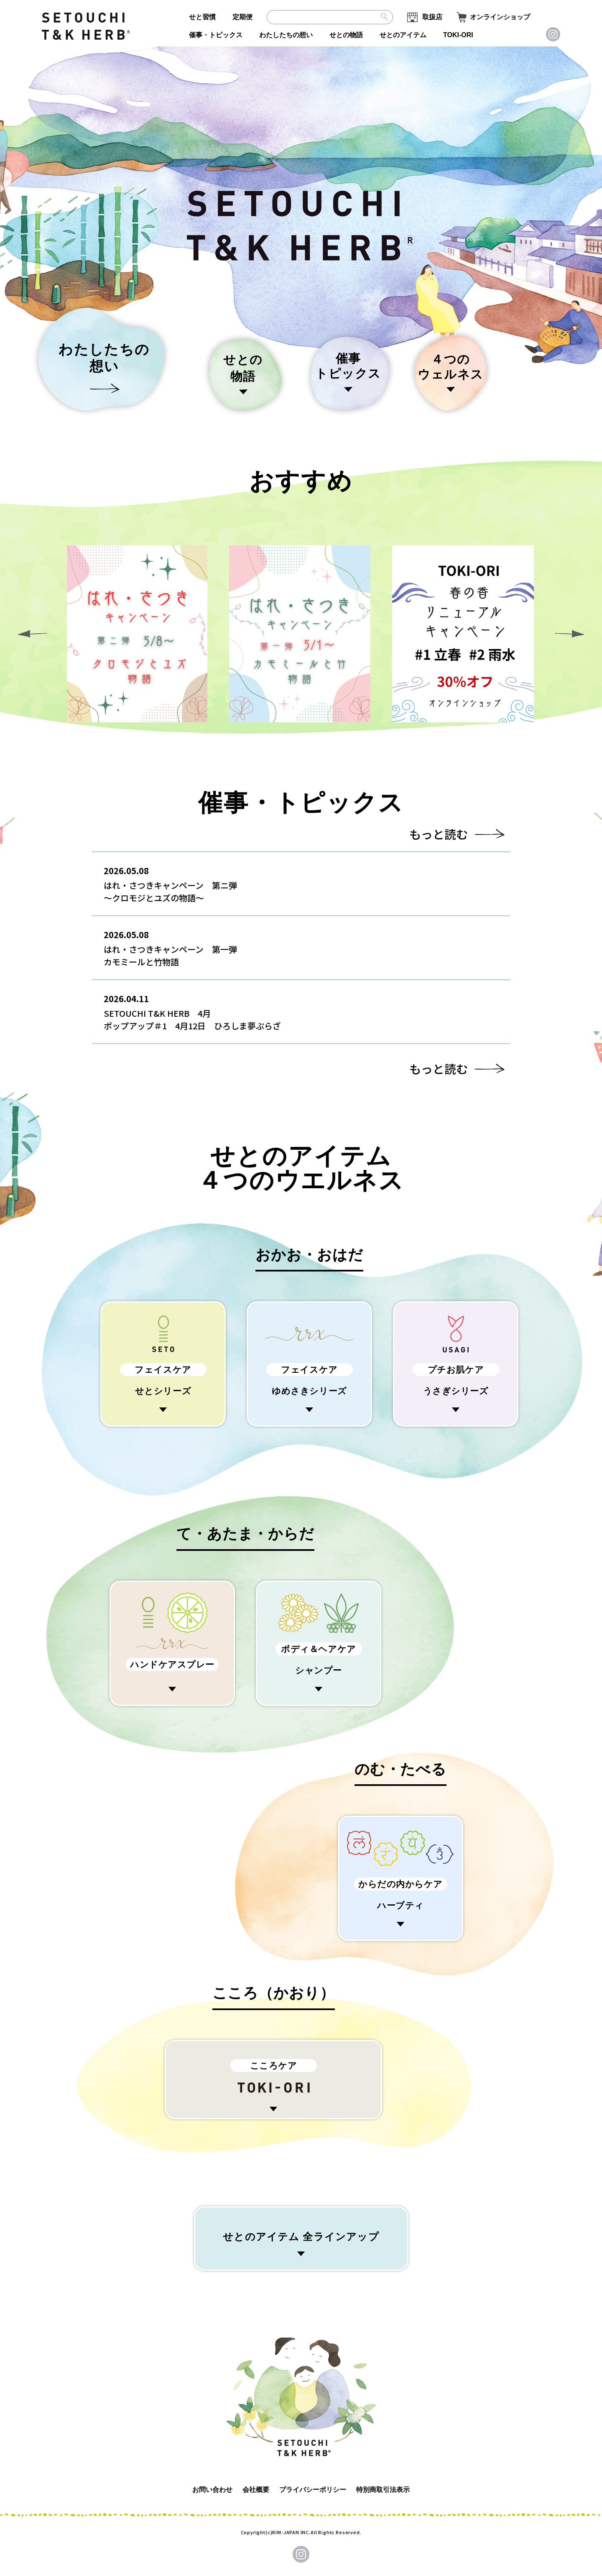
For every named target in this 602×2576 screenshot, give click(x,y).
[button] (569, 633)
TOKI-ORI (458, 34)
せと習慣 (202, 16)
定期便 (242, 16)
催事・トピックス (215, 34)
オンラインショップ (500, 16)
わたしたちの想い (286, 34)
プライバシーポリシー (312, 2489)
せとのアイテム (403, 34)
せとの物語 (346, 34)
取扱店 (432, 16)
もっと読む (438, 834)
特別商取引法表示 (383, 2489)
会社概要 (255, 2489)
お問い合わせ (212, 2489)
